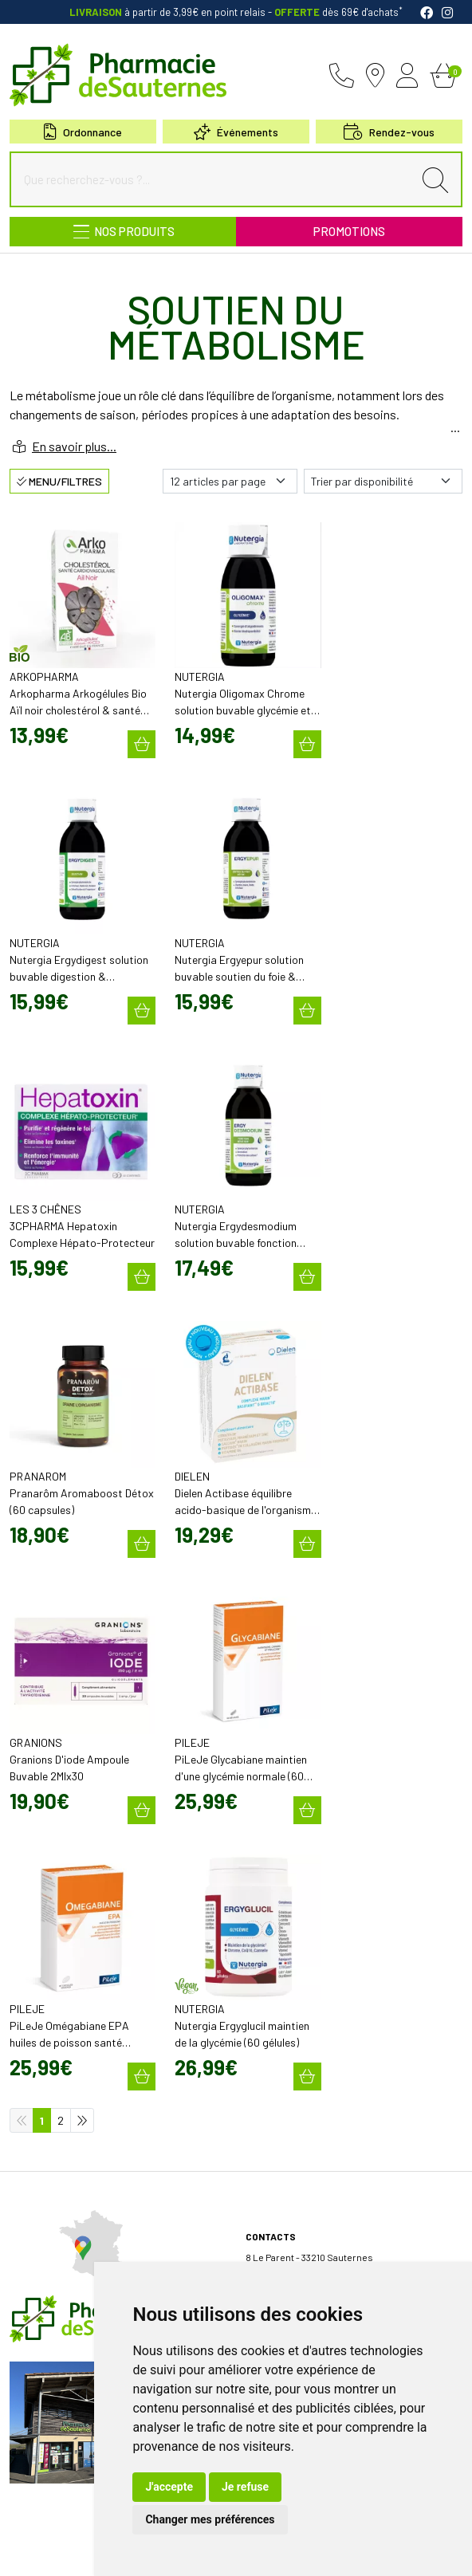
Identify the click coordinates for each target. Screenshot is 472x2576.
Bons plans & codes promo (68, 2147)
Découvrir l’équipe (49, 2064)
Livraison (266, 2107)
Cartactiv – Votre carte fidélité (73, 2175)
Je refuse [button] (245, 2486)
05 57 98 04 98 (287, 1707)
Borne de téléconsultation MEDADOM (88, 2384)
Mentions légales (67, 2538)
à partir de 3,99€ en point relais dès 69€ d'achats (236, 12)
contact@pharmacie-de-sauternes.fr (327, 1722)
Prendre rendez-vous (56, 2356)
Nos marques (39, 2258)
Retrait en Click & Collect (299, 2092)
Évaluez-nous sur (340, 2230)
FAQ (18, 2453)
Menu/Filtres (59, 481)
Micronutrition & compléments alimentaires (104, 2244)
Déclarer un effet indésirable (71, 2092)
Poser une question (52, 2078)
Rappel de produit (48, 2467)
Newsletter (34, 2190)
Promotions (349, 231)
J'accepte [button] (169, 2486)
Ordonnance (83, 132)
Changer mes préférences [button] (209, 2519)
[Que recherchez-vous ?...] (215, 179)
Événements (236, 132)
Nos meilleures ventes (59, 2273)
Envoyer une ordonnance (64, 2341)
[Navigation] (123, 231)
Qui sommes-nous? (52, 2049)
